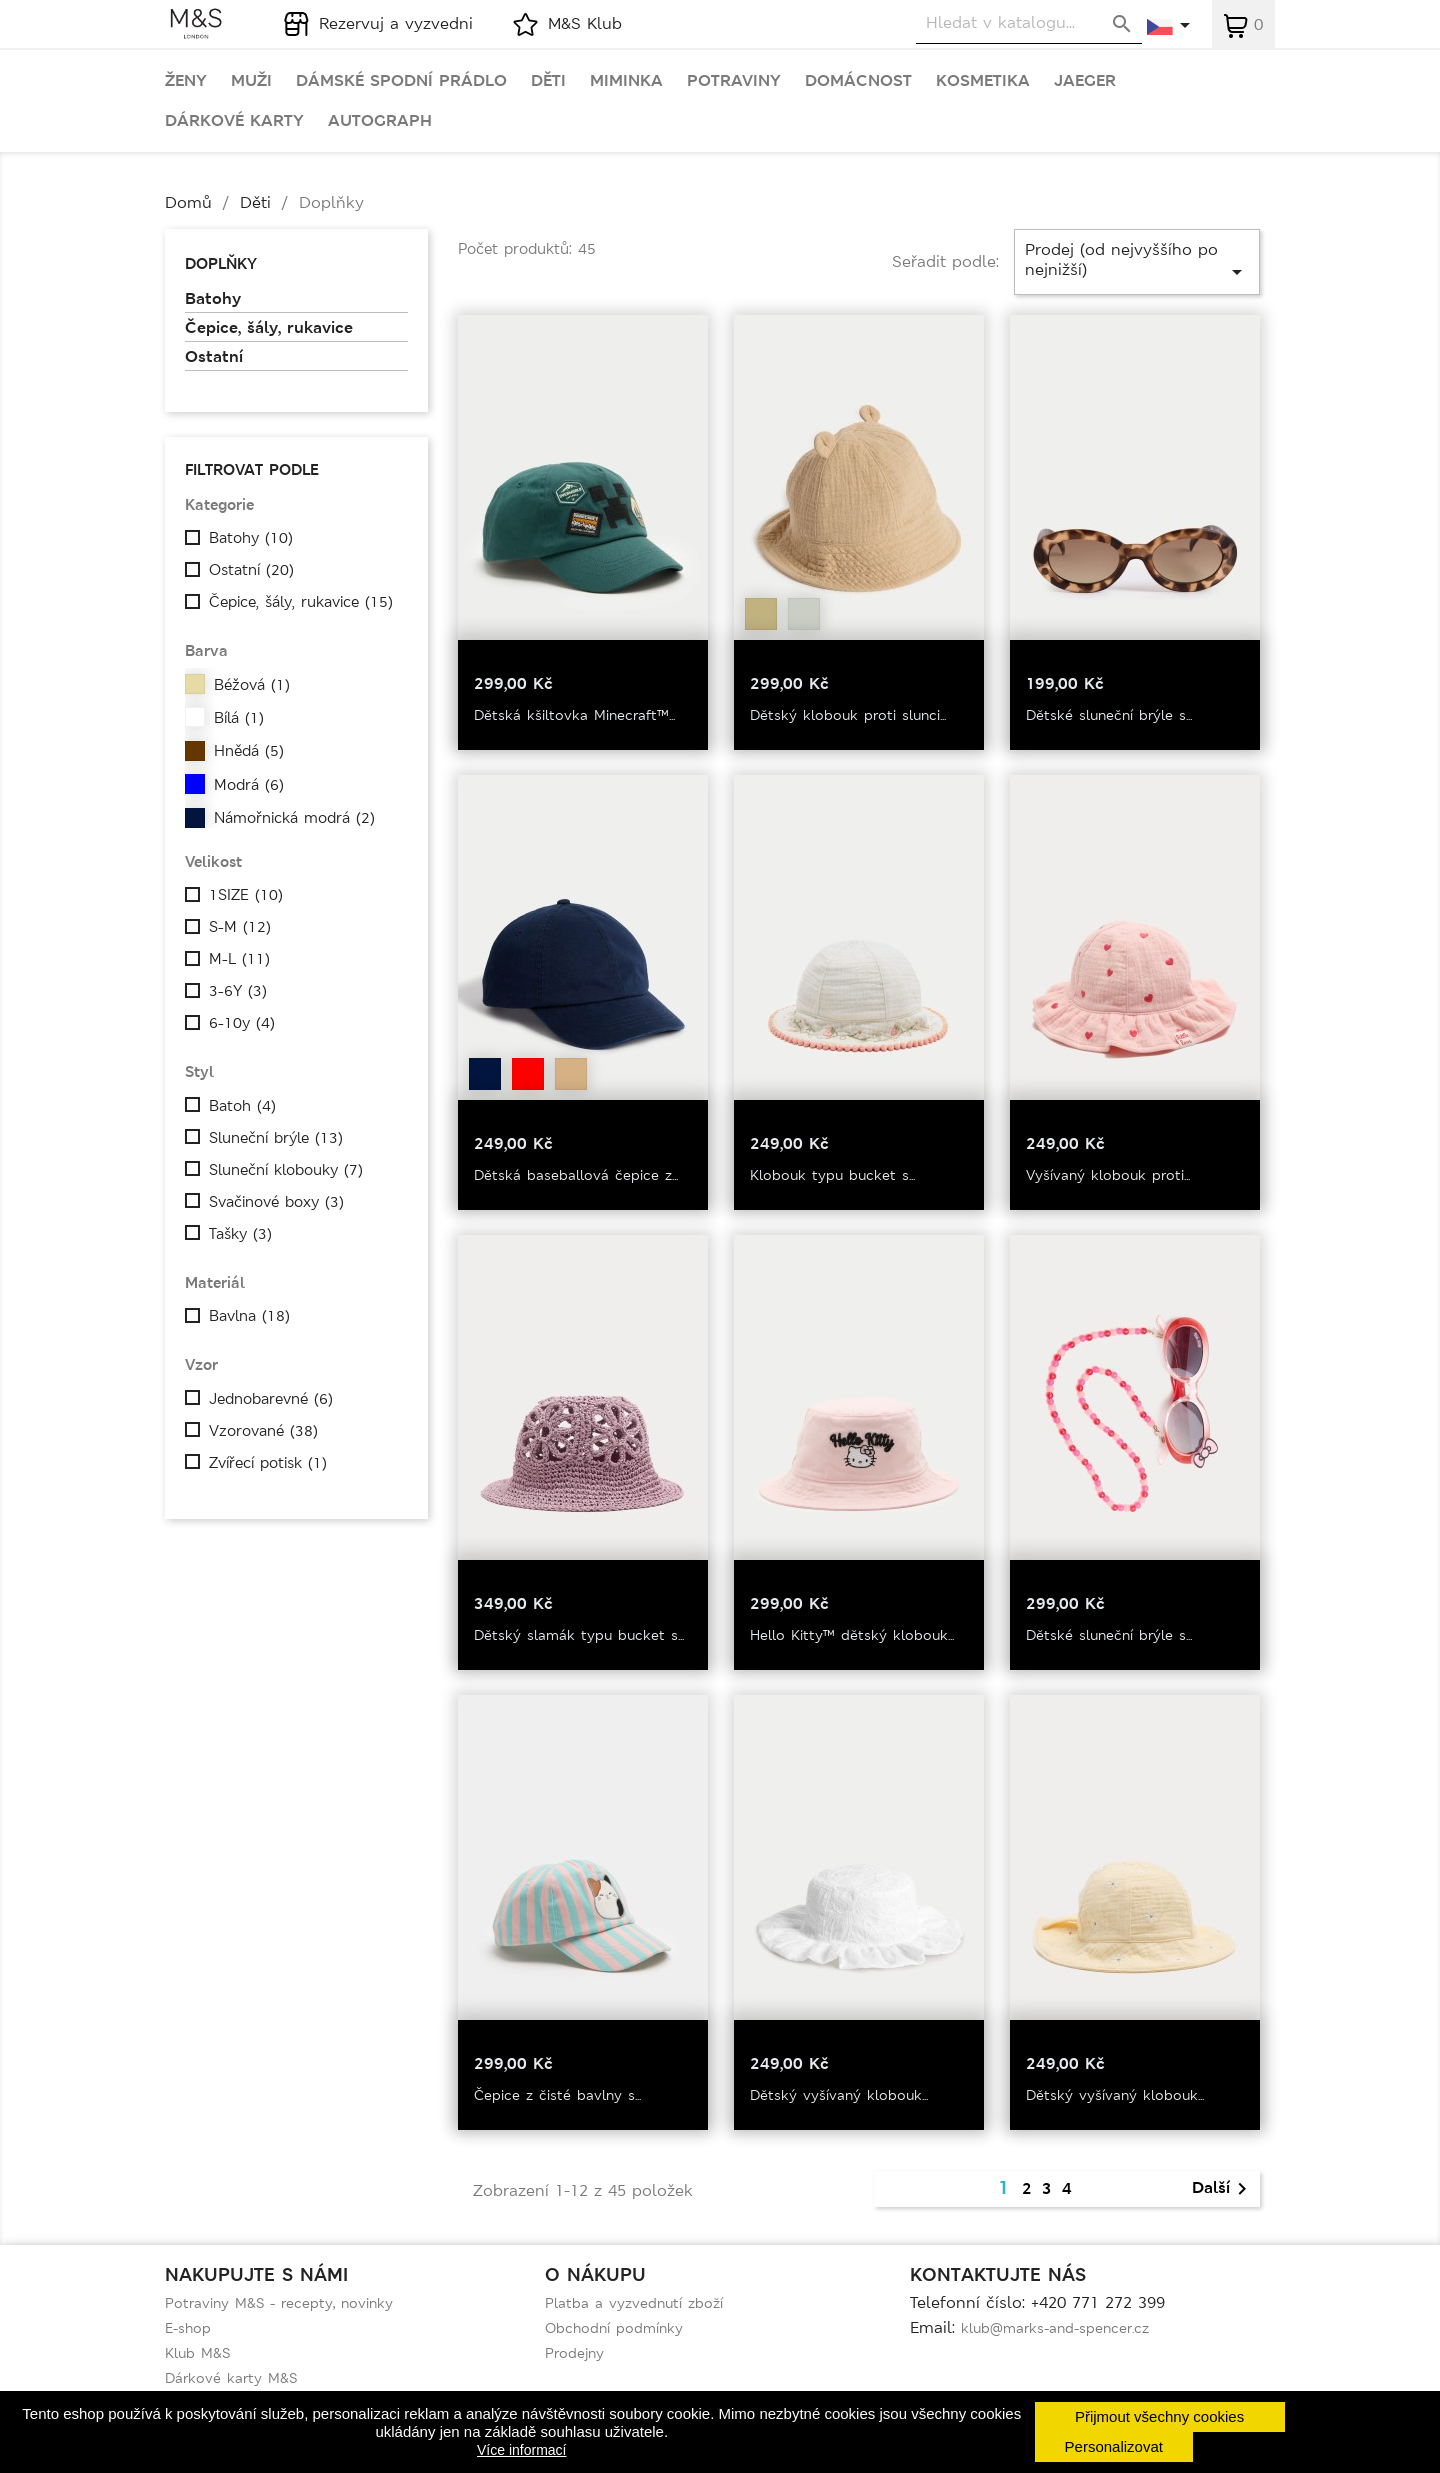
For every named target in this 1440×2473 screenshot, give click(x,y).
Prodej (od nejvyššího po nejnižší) (1137, 261)
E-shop (188, 2328)
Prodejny (574, 2353)
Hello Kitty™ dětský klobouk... (852, 1635)
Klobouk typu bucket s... (832, 1175)
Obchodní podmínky (614, 2328)
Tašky (240, 1234)
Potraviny (734, 81)
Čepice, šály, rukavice (269, 328)
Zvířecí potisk (268, 1463)
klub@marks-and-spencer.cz (1055, 2328)
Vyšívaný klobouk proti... (1108, 1175)
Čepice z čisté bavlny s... (557, 2095)
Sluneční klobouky (286, 1170)
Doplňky (221, 263)
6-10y (242, 1023)
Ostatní (214, 357)
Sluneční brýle (276, 1138)
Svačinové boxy (276, 1202)
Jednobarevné (271, 1399)
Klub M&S (197, 2353)
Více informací (521, 2450)
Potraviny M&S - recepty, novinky (279, 2303)
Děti (548, 81)
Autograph (380, 121)
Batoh (242, 1106)
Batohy (213, 299)
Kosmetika (983, 81)
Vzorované (263, 1431)
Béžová (252, 685)
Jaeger (1085, 81)
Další (1223, 2189)
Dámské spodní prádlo (401, 81)
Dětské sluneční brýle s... (1109, 715)
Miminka (626, 81)
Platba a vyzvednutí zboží (634, 2303)
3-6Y (238, 991)
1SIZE (246, 895)
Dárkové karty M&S (231, 2378)
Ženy (186, 81)
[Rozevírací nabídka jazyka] (1169, 27)
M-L (239, 959)
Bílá (239, 718)
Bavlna (249, 1316)
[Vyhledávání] (1029, 23)
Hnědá (249, 751)
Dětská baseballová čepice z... (576, 1175)
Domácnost (858, 81)
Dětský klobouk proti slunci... (848, 715)
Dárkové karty (234, 121)
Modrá (249, 785)
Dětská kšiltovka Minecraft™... (574, 715)
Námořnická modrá (294, 818)
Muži (251, 81)
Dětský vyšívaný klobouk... (839, 2095)
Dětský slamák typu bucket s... (579, 1635)
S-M (240, 927)
